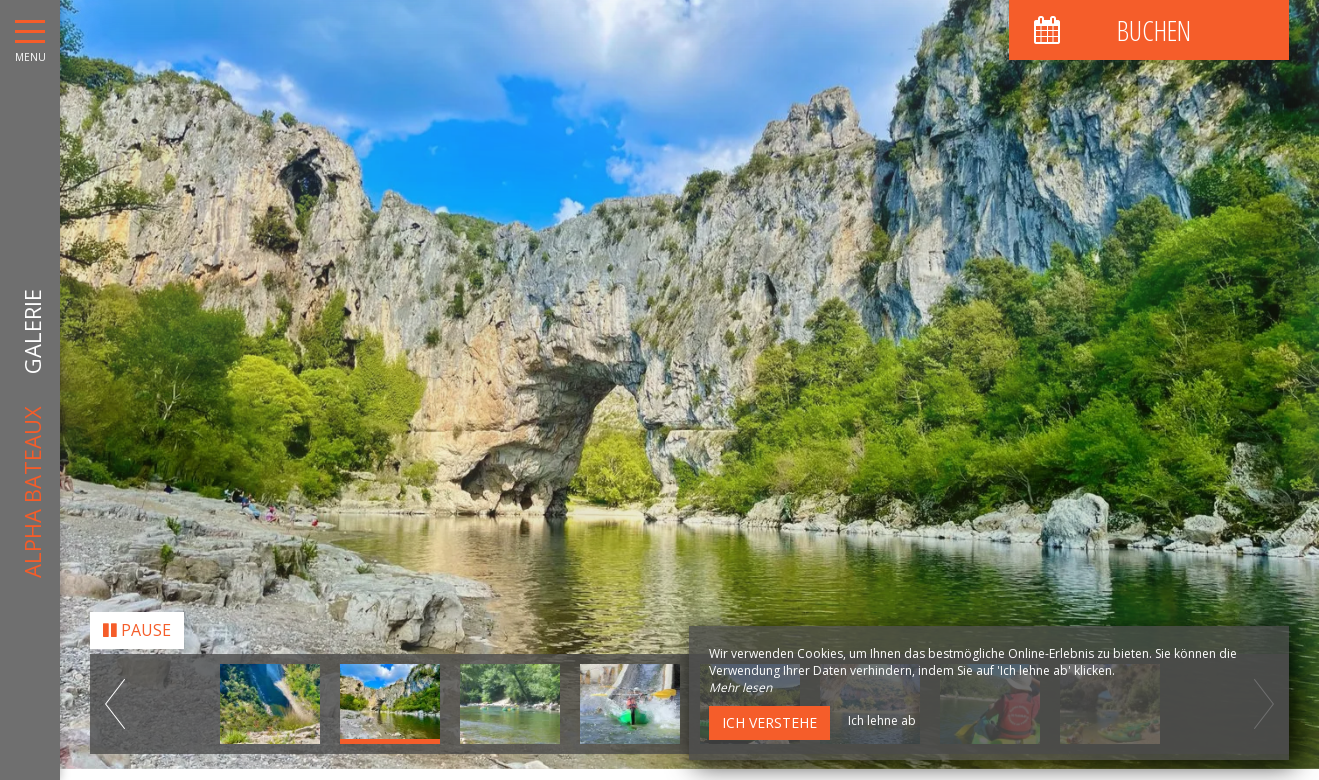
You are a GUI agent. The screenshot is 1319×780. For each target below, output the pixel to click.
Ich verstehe (769, 722)
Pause (137, 625)
